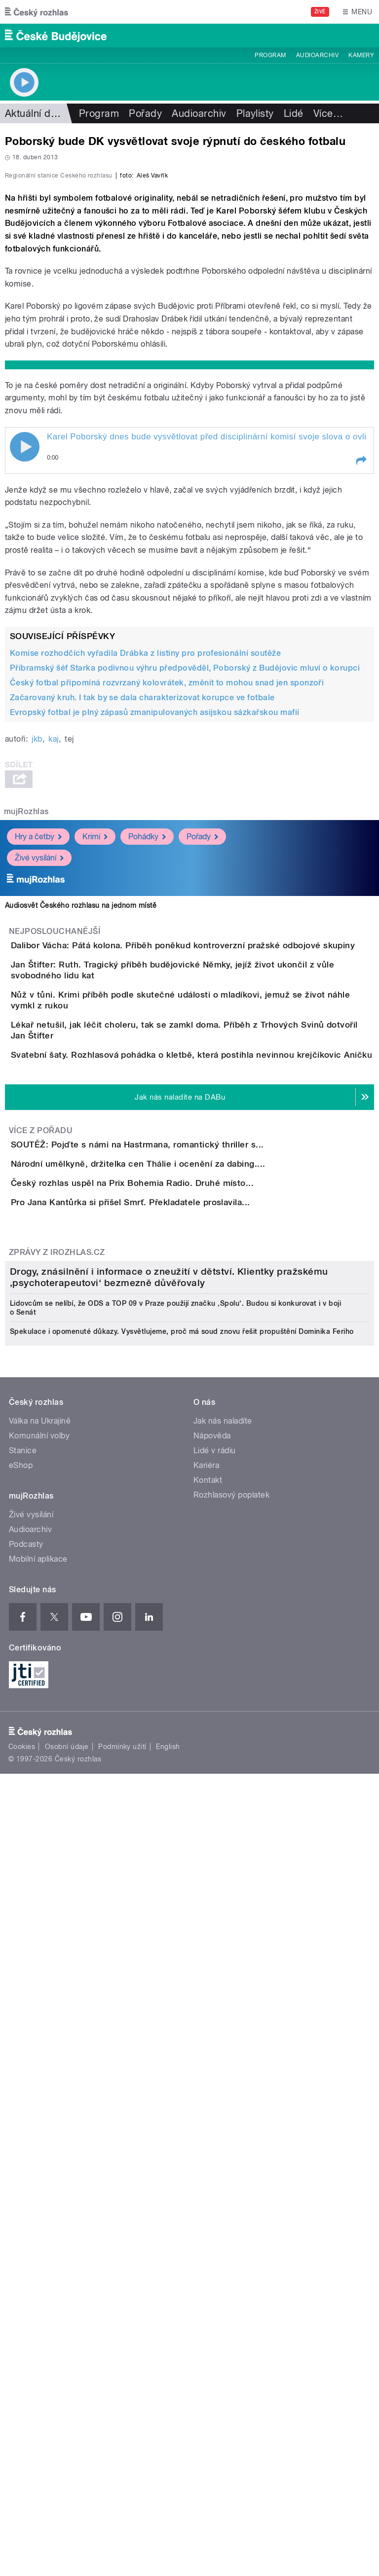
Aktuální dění (34, 113)
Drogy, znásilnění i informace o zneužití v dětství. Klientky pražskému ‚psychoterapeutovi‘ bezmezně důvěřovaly (169, 1956)
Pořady (145, 113)
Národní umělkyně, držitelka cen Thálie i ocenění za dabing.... (177, 1513)
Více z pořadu (41, 1451)
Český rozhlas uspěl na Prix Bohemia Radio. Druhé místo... (171, 1560)
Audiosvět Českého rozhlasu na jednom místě (80, 1118)
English (168, 2426)
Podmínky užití (122, 2426)
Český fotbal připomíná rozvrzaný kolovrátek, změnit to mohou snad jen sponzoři (167, 895)
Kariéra (206, 2144)
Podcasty (26, 2223)
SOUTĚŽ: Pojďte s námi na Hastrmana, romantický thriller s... (176, 1465)
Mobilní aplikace (38, 2238)
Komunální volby (39, 2115)
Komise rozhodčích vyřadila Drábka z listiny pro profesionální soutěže (145, 866)
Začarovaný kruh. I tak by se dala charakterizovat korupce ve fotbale (142, 910)
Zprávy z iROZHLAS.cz (57, 1685)
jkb (37, 952)
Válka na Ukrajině (40, 2100)
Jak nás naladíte (222, 2100)
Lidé (293, 113)
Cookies (21, 2426)
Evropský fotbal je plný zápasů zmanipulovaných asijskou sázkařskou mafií (155, 925)
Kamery (361, 55)
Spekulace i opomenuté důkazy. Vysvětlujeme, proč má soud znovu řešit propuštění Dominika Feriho (182, 2011)
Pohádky (147, 1049)
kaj (53, 952)
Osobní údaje (67, 2426)
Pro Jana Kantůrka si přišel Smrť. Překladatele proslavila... (170, 1607)
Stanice (23, 2130)
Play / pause (24, 660)
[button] (361, 673)
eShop (21, 2144)
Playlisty (255, 113)
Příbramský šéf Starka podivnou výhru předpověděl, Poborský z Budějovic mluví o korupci (185, 881)
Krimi (95, 1049)
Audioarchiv (317, 55)
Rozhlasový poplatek (231, 2174)
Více (328, 113)
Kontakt (207, 2159)
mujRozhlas (26, 1024)
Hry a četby (38, 1049)
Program (270, 55)
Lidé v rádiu (214, 2130)
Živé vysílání (39, 1070)
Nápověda (212, 2115)
